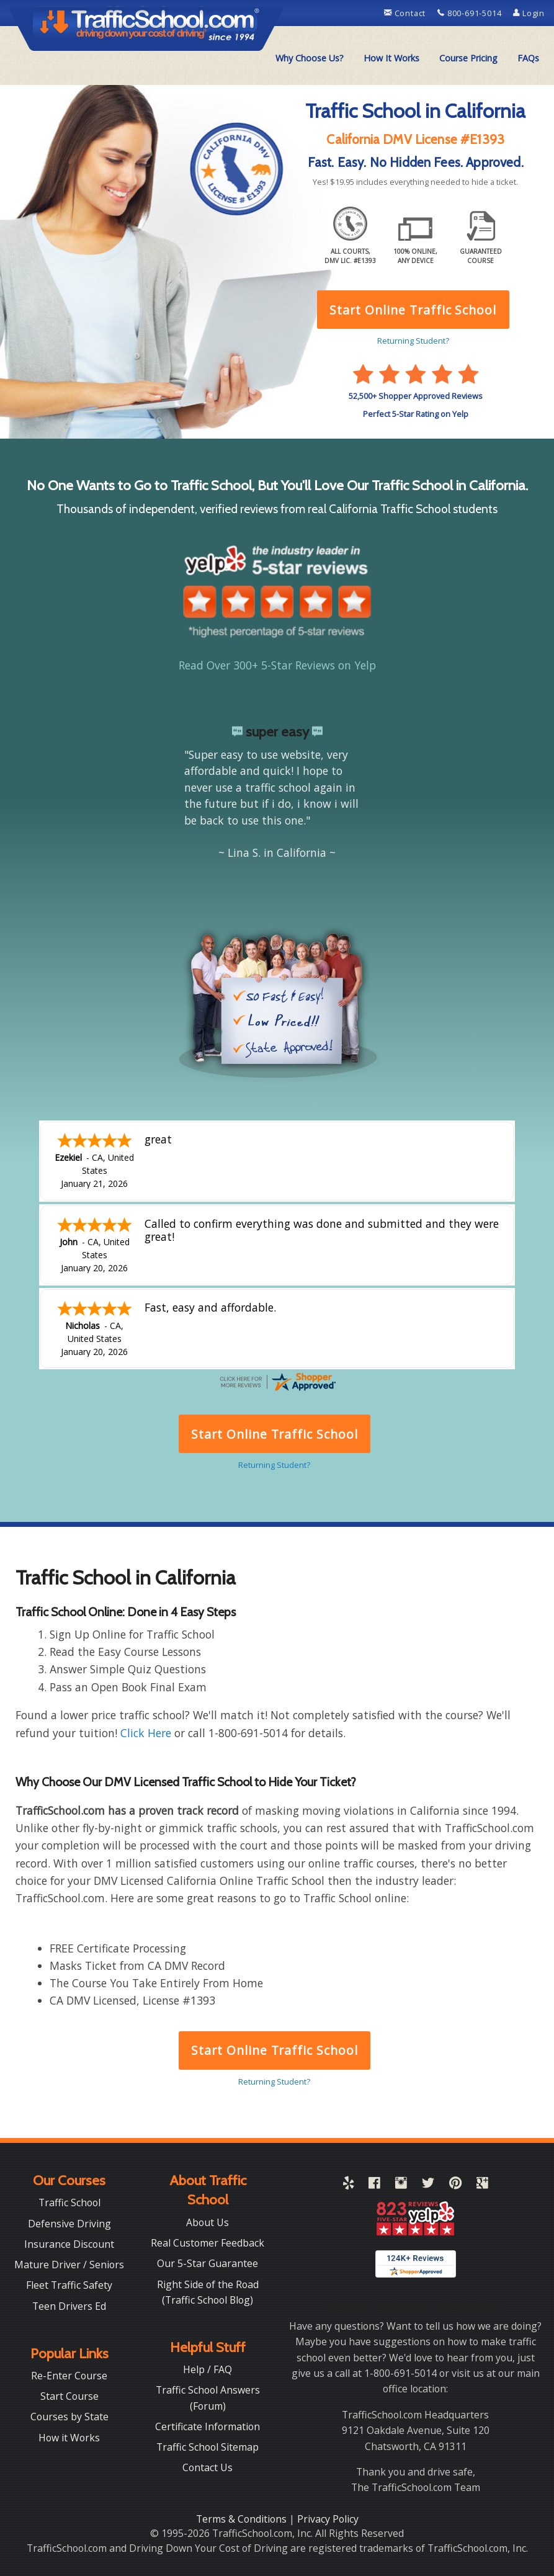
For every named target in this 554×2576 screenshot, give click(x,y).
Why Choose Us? (309, 58)
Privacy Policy (328, 2519)
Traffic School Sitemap (207, 2447)
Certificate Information (207, 2426)
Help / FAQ (207, 2369)
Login (529, 13)
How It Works (391, 58)
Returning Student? (274, 2081)
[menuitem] (310, 58)
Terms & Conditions (242, 2519)
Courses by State (69, 2416)
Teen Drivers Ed (69, 2306)
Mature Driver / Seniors (69, 2264)
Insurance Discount (69, 2244)
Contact (406, 13)
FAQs (528, 58)
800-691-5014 (470, 13)
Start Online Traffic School (274, 2050)
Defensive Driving (69, 2223)
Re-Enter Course (69, 2375)
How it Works (69, 2437)
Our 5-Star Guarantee (207, 2263)
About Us (207, 2222)
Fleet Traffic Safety (69, 2285)
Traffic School (69, 2202)
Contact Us (207, 2467)
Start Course (69, 2396)
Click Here (145, 1732)
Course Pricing (468, 58)
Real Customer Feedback (207, 2243)
